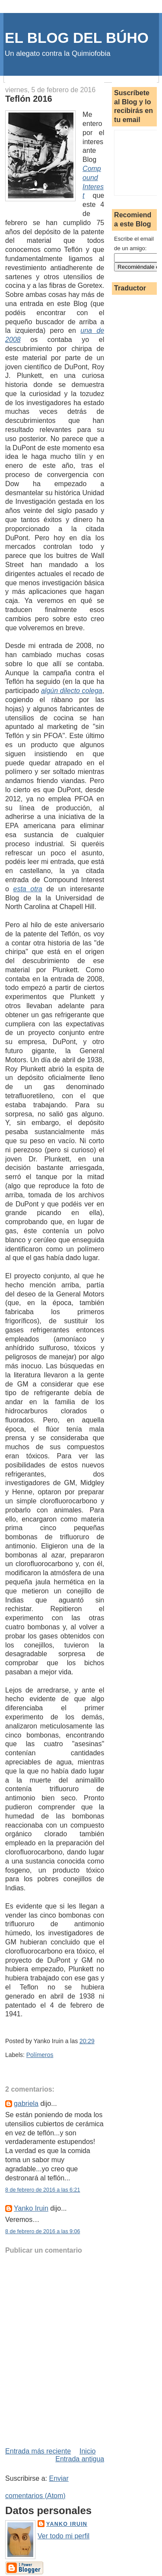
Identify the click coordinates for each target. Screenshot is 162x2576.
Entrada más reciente (38, 2451)
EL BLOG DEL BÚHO (77, 38)
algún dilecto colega (71, 690)
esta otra (27, 889)
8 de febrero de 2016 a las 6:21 (42, 2190)
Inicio (87, 2451)
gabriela (26, 2103)
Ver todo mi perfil (63, 2536)
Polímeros (40, 2054)
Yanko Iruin (31, 2208)
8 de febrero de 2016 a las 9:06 (42, 2231)
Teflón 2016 (28, 98)
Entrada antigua (79, 2459)
